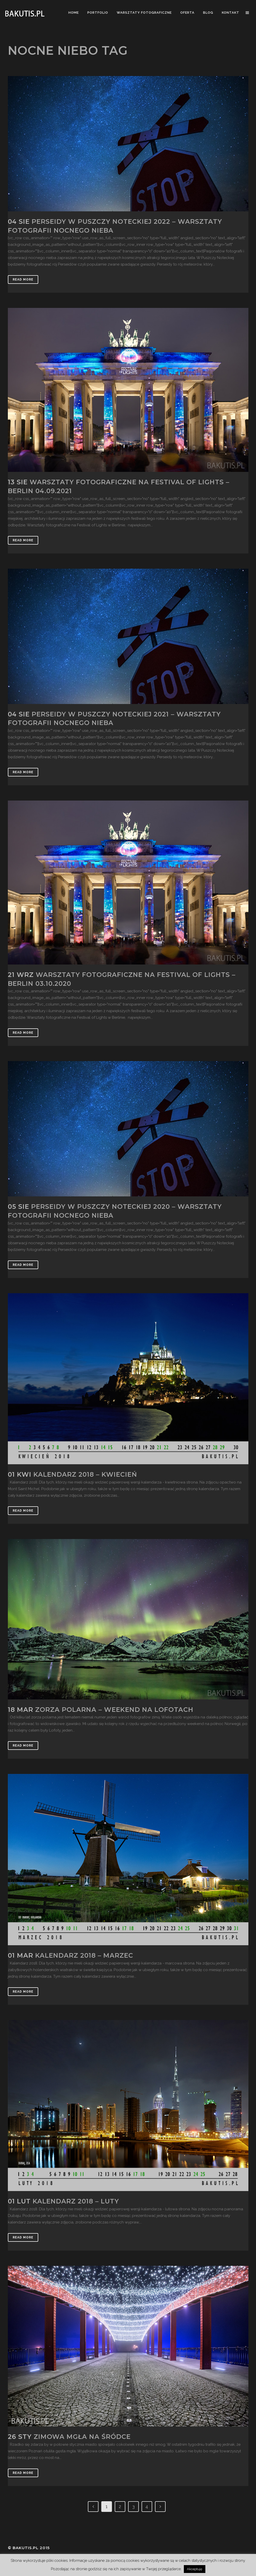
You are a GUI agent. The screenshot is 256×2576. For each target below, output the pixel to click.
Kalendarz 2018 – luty (76, 2201)
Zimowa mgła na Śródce (82, 2436)
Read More (23, 279)
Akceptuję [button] (194, 2569)
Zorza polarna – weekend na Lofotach (114, 1709)
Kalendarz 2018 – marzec (84, 1955)
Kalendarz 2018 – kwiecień (85, 1474)
